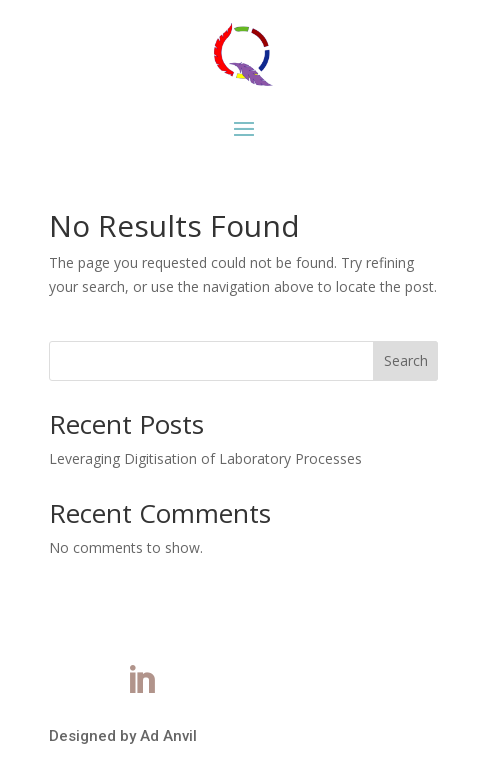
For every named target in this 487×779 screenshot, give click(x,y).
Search (406, 360)
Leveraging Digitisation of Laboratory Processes (205, 458)
